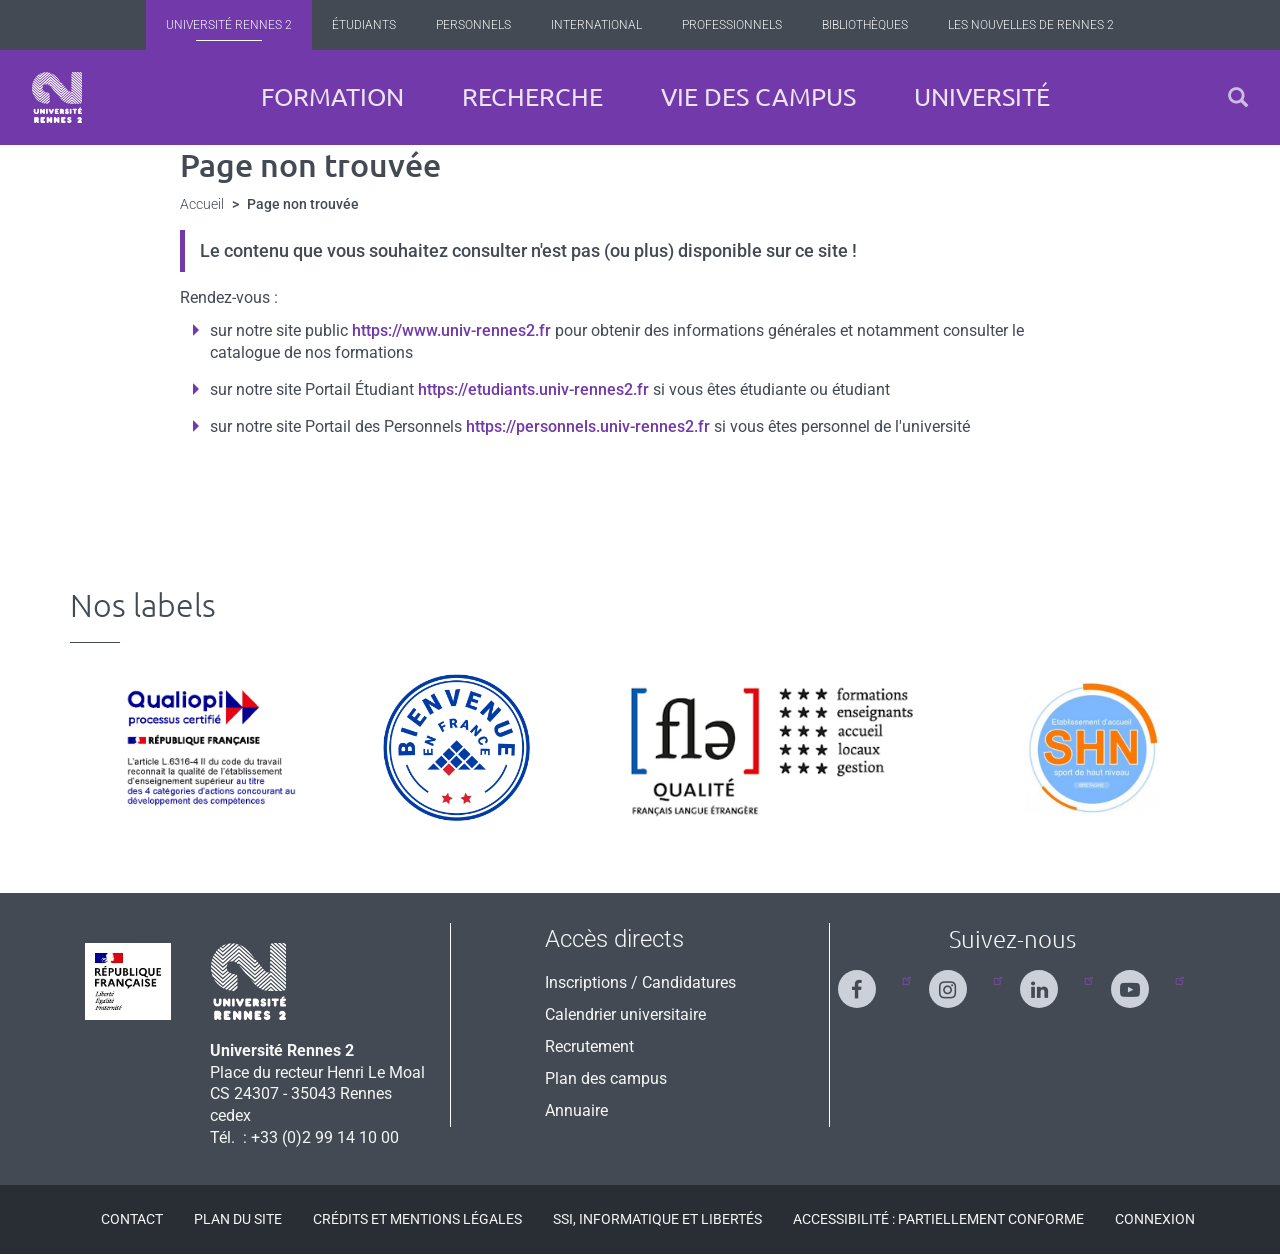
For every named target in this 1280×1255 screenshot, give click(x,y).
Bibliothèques (865, 25)
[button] (1238, 97)
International (596, 25)
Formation (332, 97)
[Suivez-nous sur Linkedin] (1051, 980)
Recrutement (589, 1046)
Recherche (532, 97)
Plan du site (238, 1219)
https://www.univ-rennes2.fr (451, 330)
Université (982, 97)
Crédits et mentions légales (417, 1219)
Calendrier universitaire (625, 1014)
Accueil (202, 204)
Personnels (473, 25)
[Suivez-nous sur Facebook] (869, 980)
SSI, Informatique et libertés (657, 1219)
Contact (132, 1219)
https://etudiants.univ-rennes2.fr (533, 389)
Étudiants (364, 25)
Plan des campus (606, 1078)
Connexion (1155, 1219)
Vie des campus (758, 97)
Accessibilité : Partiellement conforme (938, 1219)
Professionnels (732, 25)
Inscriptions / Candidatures (640, 982)
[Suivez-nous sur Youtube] (1142, 980)
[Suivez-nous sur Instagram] (960, 980)
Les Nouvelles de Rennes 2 (1031, 25)
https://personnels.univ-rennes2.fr (588, 426)
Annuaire (576, 1110)
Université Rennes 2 (229, 25)
